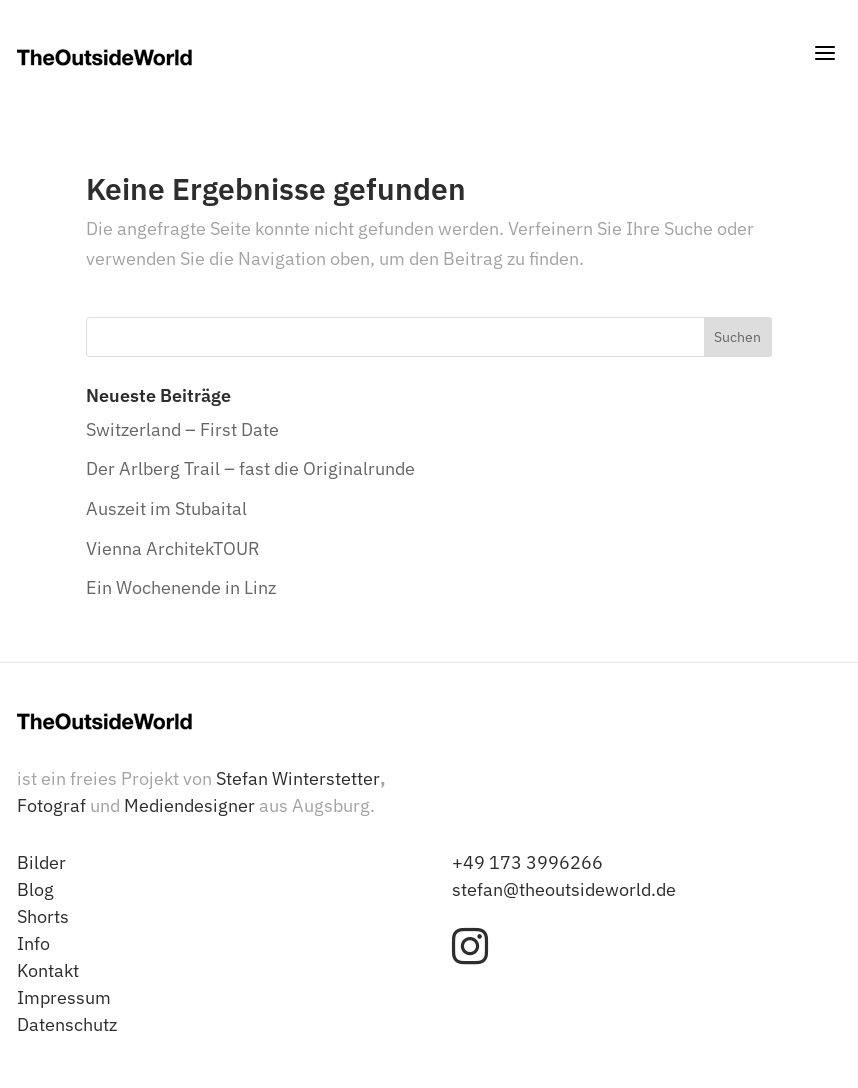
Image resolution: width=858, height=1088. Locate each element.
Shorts (43, 916)
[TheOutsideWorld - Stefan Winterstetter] (104, 57)
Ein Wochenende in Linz (181, 587)
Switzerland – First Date (182, 429)
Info (33, 943)
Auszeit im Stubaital (166, 508)
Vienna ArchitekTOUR (173, 548)
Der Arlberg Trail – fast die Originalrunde (250, 468)
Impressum (64, 997)
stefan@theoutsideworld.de (564, 889)
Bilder (41, 862)
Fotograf (51, 805)
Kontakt (48, 970)
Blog (35, 889)
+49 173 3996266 (527, 862)
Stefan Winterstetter (298, 778)
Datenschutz (67, 1024)
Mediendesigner (189, 805)
